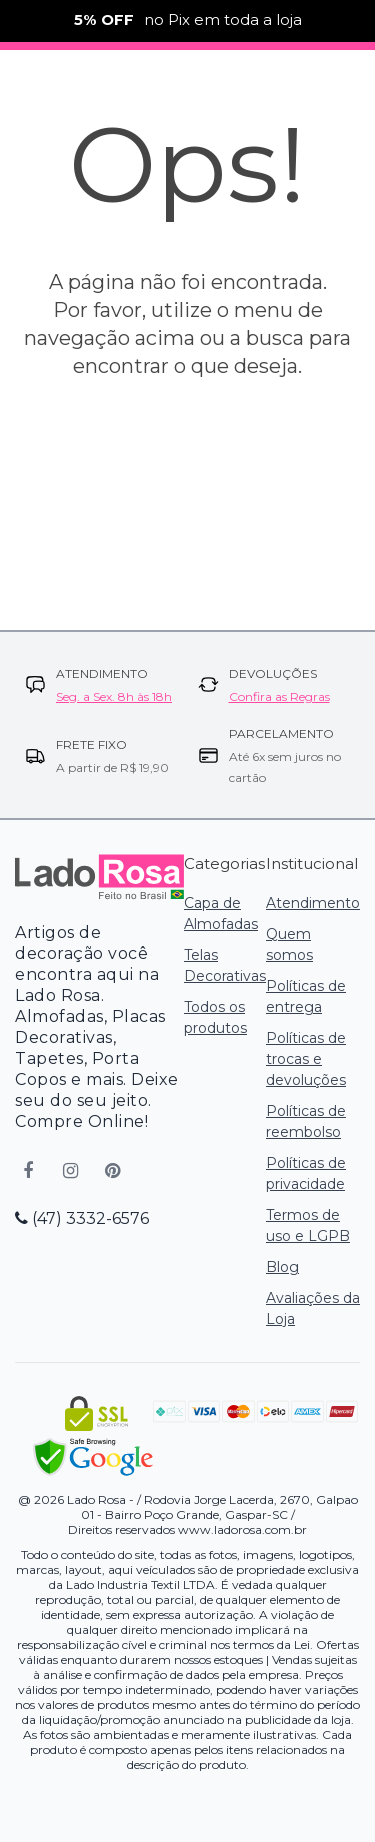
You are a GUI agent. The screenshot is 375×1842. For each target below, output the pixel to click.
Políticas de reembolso (306, 1121)
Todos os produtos (215, 1017)
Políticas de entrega (306, 996)
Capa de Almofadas (221, 913)
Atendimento (313, 903)
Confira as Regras (279, 696)
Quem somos (289, 944)
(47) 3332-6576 (82, 1218)
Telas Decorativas (225, 965)
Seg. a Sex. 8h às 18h (114, 696)
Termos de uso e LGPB (308, 1225)
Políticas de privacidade (306, 1173)
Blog (282, 1267)
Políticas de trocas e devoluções (306, 1059)
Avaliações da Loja (313, 1308)
